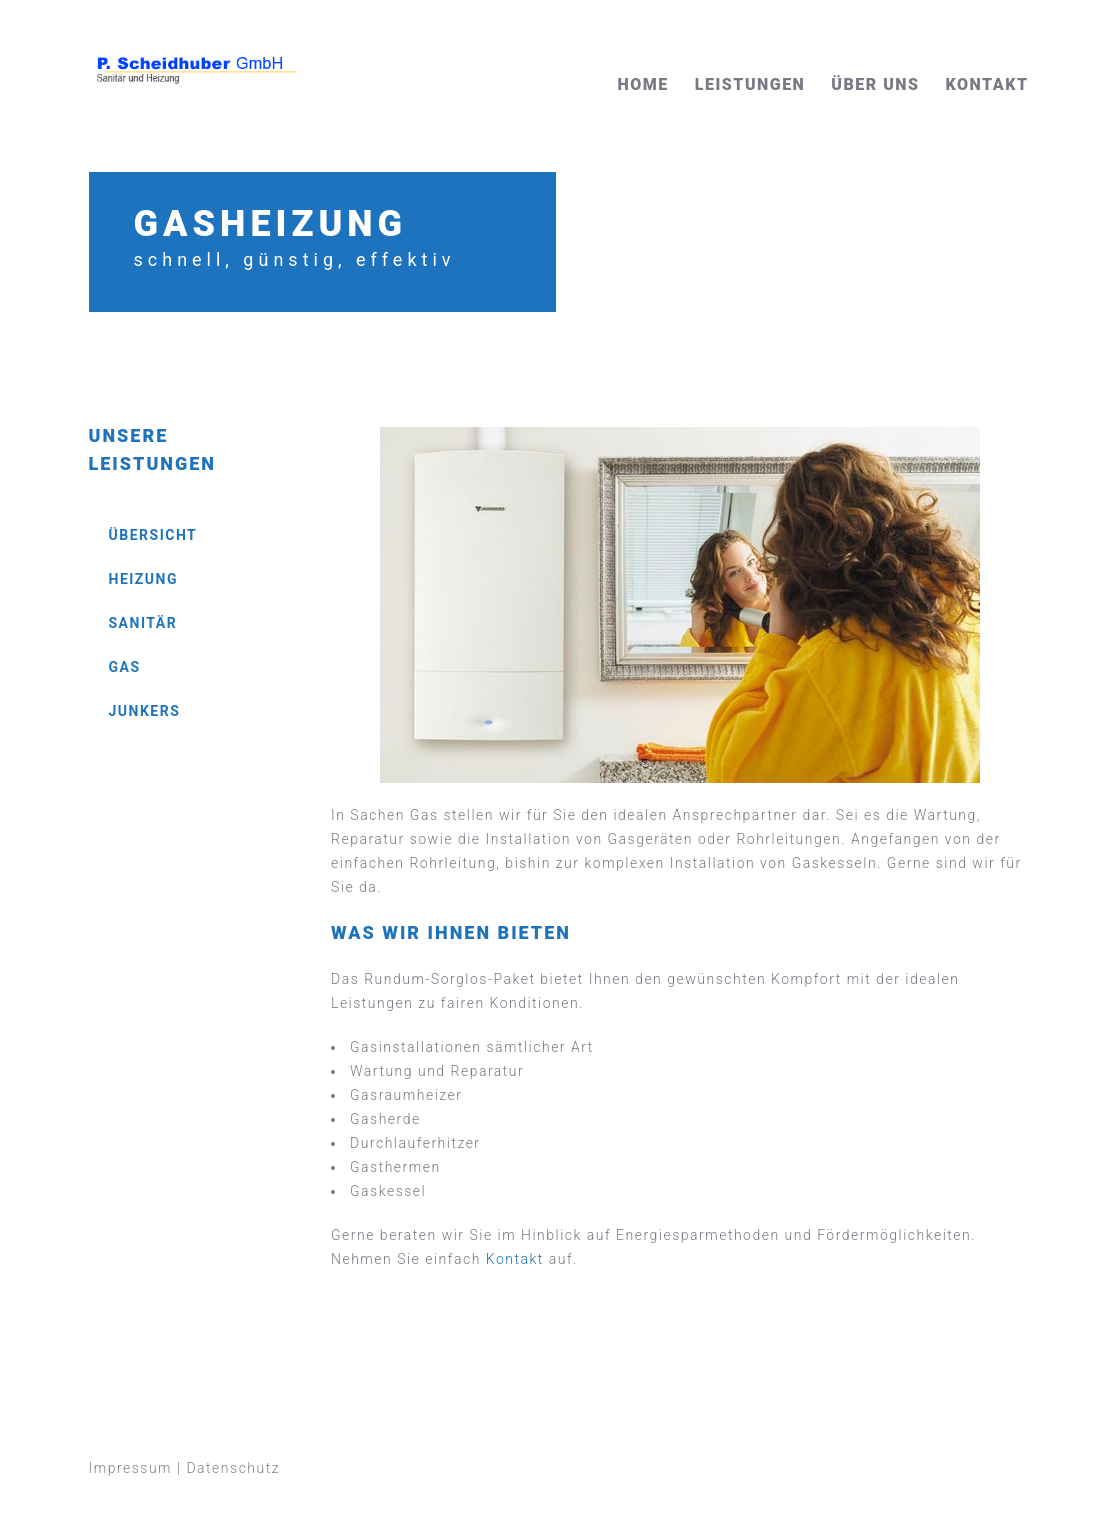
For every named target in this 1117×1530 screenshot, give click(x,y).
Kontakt (987, 84)
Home (643, 84)
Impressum (131, 1468)
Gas (125, 667)
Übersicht (153, 535)
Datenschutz (233, 1468)
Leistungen (750, 84)
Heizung (144, 579)
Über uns (875, 84)
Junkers (145, 711)
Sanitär (143, 623)
